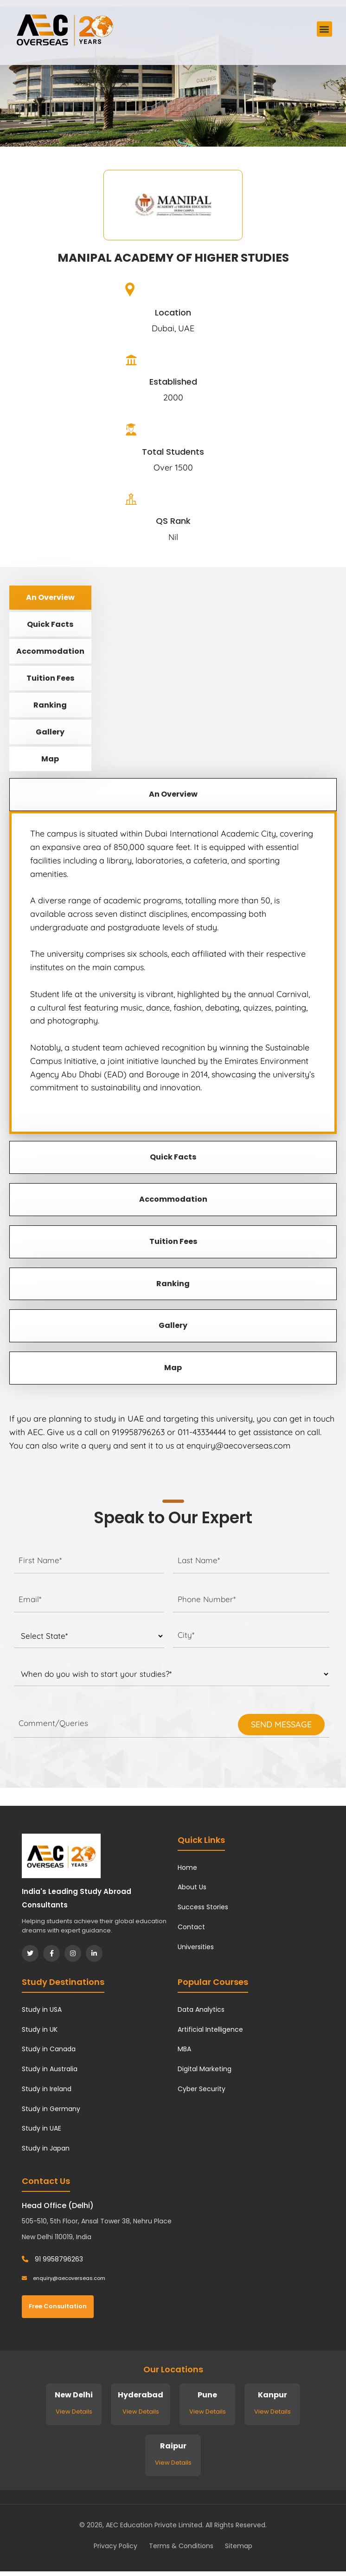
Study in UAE (41, 2128)
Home (187, 1867)
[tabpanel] (173, 972)
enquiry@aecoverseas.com (63, 2278)
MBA (184, 2049)
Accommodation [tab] (50, 651)
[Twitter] (30, 1953)
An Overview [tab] (50, 597)
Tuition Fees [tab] (50, 678)
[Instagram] (72, 1953)
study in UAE (119, 1418)
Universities (196, 1946)
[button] (324, 29)
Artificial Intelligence (210, 2029)
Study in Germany (51, 2108)
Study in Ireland (46, 2088)
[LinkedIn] (94, 1953)
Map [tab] (50, 758)
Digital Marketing (204, 2069)
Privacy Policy (115, 2545)
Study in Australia (49, 2069)
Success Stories (203, 1907)
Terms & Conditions (181, 2545)
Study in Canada (49, 2049)
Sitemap (238, 2545)
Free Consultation (58, 2306)
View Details (74, 2411)
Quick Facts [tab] (50, 624)
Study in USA (42, 2009)
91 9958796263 (52, 2259)
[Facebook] (51, 1953)
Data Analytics (201, 2009)
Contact (191, 1927)
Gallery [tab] (50, 732)
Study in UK (40, 2029)
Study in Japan (46, 2148)
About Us (192, 1887)
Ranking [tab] (50, 705)
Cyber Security (201, 2088)
